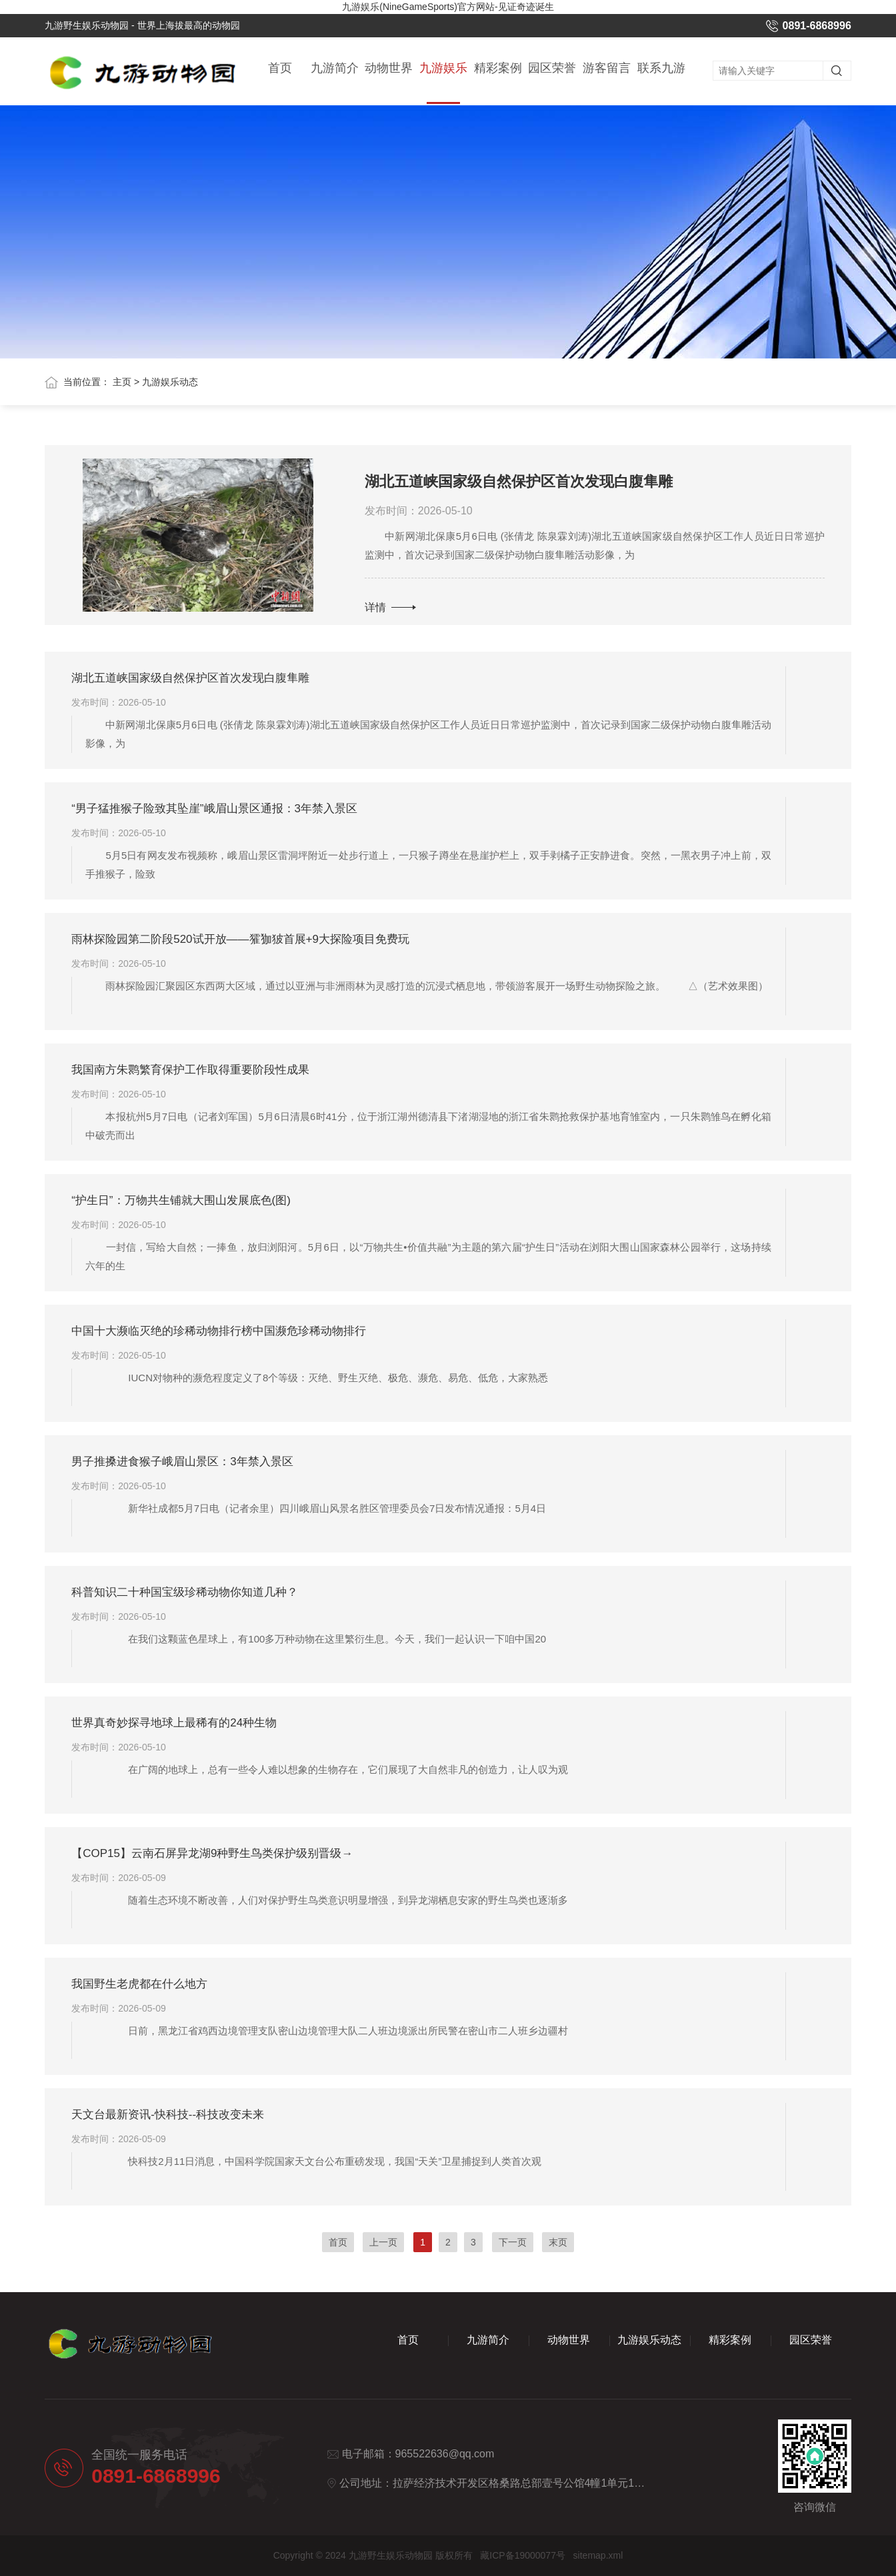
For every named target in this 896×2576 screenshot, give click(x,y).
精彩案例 (498, 68)
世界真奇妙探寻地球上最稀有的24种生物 (174, 1722)
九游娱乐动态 (443, 83)
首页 (280, 68)
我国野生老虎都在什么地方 (139, 1984)
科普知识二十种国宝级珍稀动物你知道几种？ (184, 1592)
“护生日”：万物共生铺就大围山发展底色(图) (181, 1200)
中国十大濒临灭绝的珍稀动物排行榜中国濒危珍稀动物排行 (218, 1331)
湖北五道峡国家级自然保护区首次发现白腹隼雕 (519, 481)
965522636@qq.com (445, 2453)
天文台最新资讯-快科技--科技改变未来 (167, 2114)
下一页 (513, 2242)
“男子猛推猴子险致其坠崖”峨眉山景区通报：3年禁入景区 (214, 808)
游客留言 (607, 68)
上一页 (383, 2242)
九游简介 (335, 68)
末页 (558, 2242)
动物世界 (389, 68)
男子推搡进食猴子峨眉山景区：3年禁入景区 (182, 1461)
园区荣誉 (552, 68)
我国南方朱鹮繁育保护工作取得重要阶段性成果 (190, 1069)
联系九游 (661, 68)
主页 (122, 381)
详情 (390, 607)
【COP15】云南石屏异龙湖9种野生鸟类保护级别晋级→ (212, 1853)
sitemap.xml (598, 2555)
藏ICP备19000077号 (522, 2555)
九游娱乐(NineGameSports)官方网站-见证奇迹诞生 (447, 6)
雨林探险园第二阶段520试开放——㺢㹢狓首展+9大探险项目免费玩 (240, 939)
